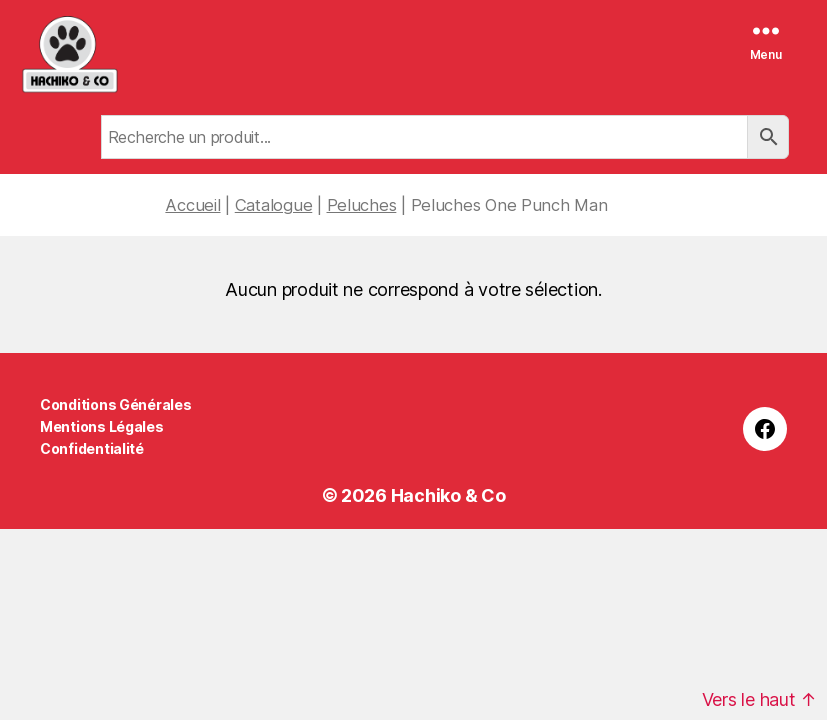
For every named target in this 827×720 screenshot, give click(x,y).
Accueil (192, 205)
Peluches (362, 205)
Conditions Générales (116, 404)
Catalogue (274, 205)
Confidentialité (92, 448)
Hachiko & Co (448, 495)
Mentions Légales (102, 426)
